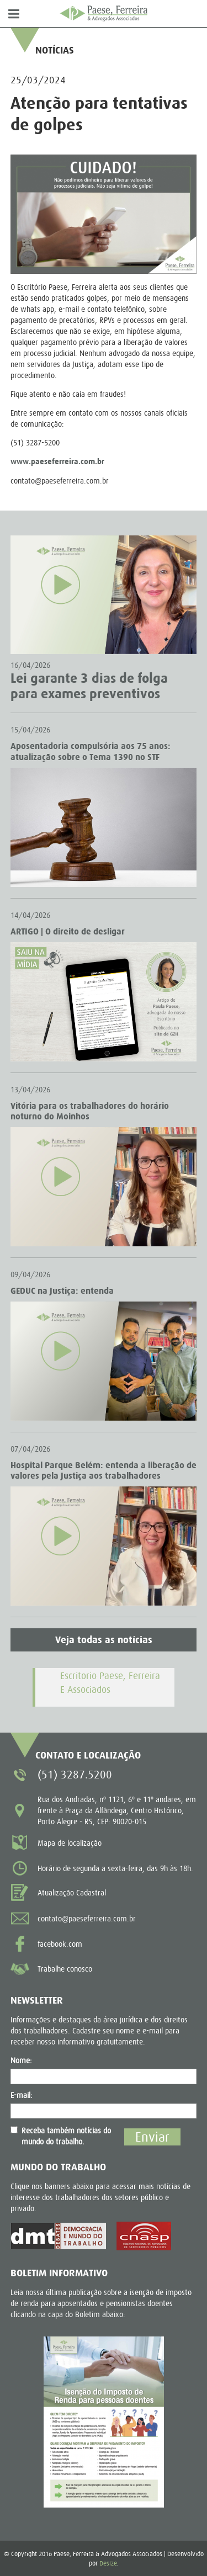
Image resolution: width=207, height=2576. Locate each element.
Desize (108, 2563)
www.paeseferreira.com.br (57, 461)
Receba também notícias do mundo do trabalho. (60, 2136)
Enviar (152, 2136)
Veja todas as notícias (103, 1640)
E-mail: (21, 2095)
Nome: (21, 2060)
